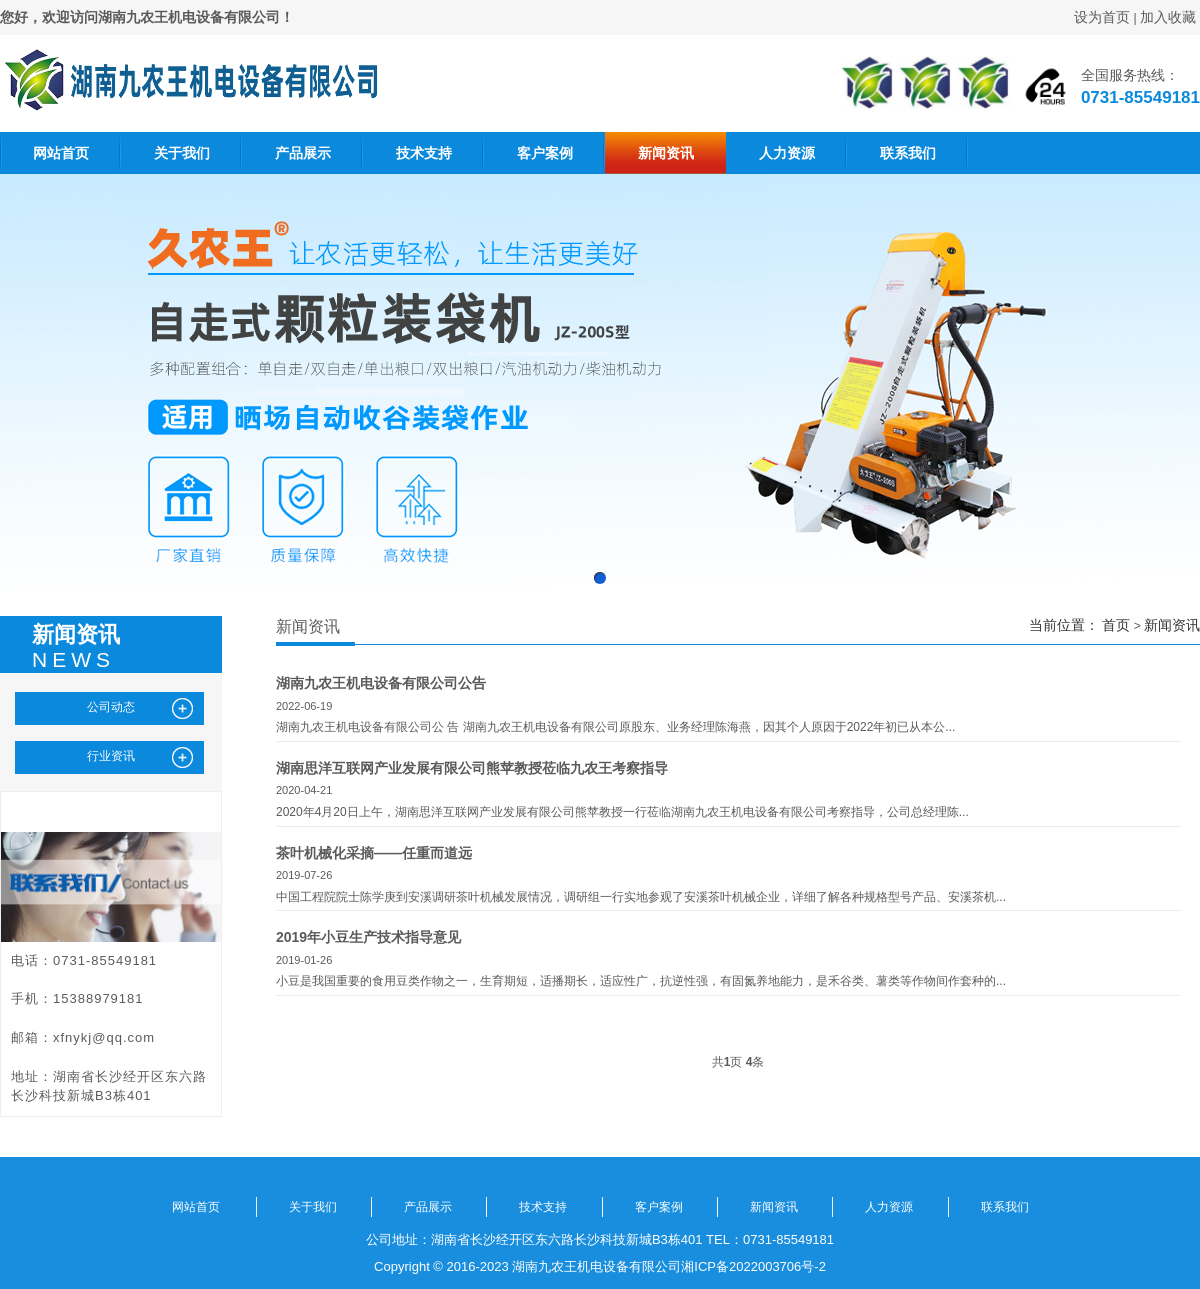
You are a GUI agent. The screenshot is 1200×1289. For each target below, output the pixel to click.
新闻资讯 (666, 153)
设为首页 (1102, 17)
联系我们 (908, 153)
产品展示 (303, 153)
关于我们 (182, 153)
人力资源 (787, 153)
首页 (1116, 625)
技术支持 (424, 153)
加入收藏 (1168, 17)
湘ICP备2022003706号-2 (753, 1266)
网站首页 (61, 153)
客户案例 (545, 153)
